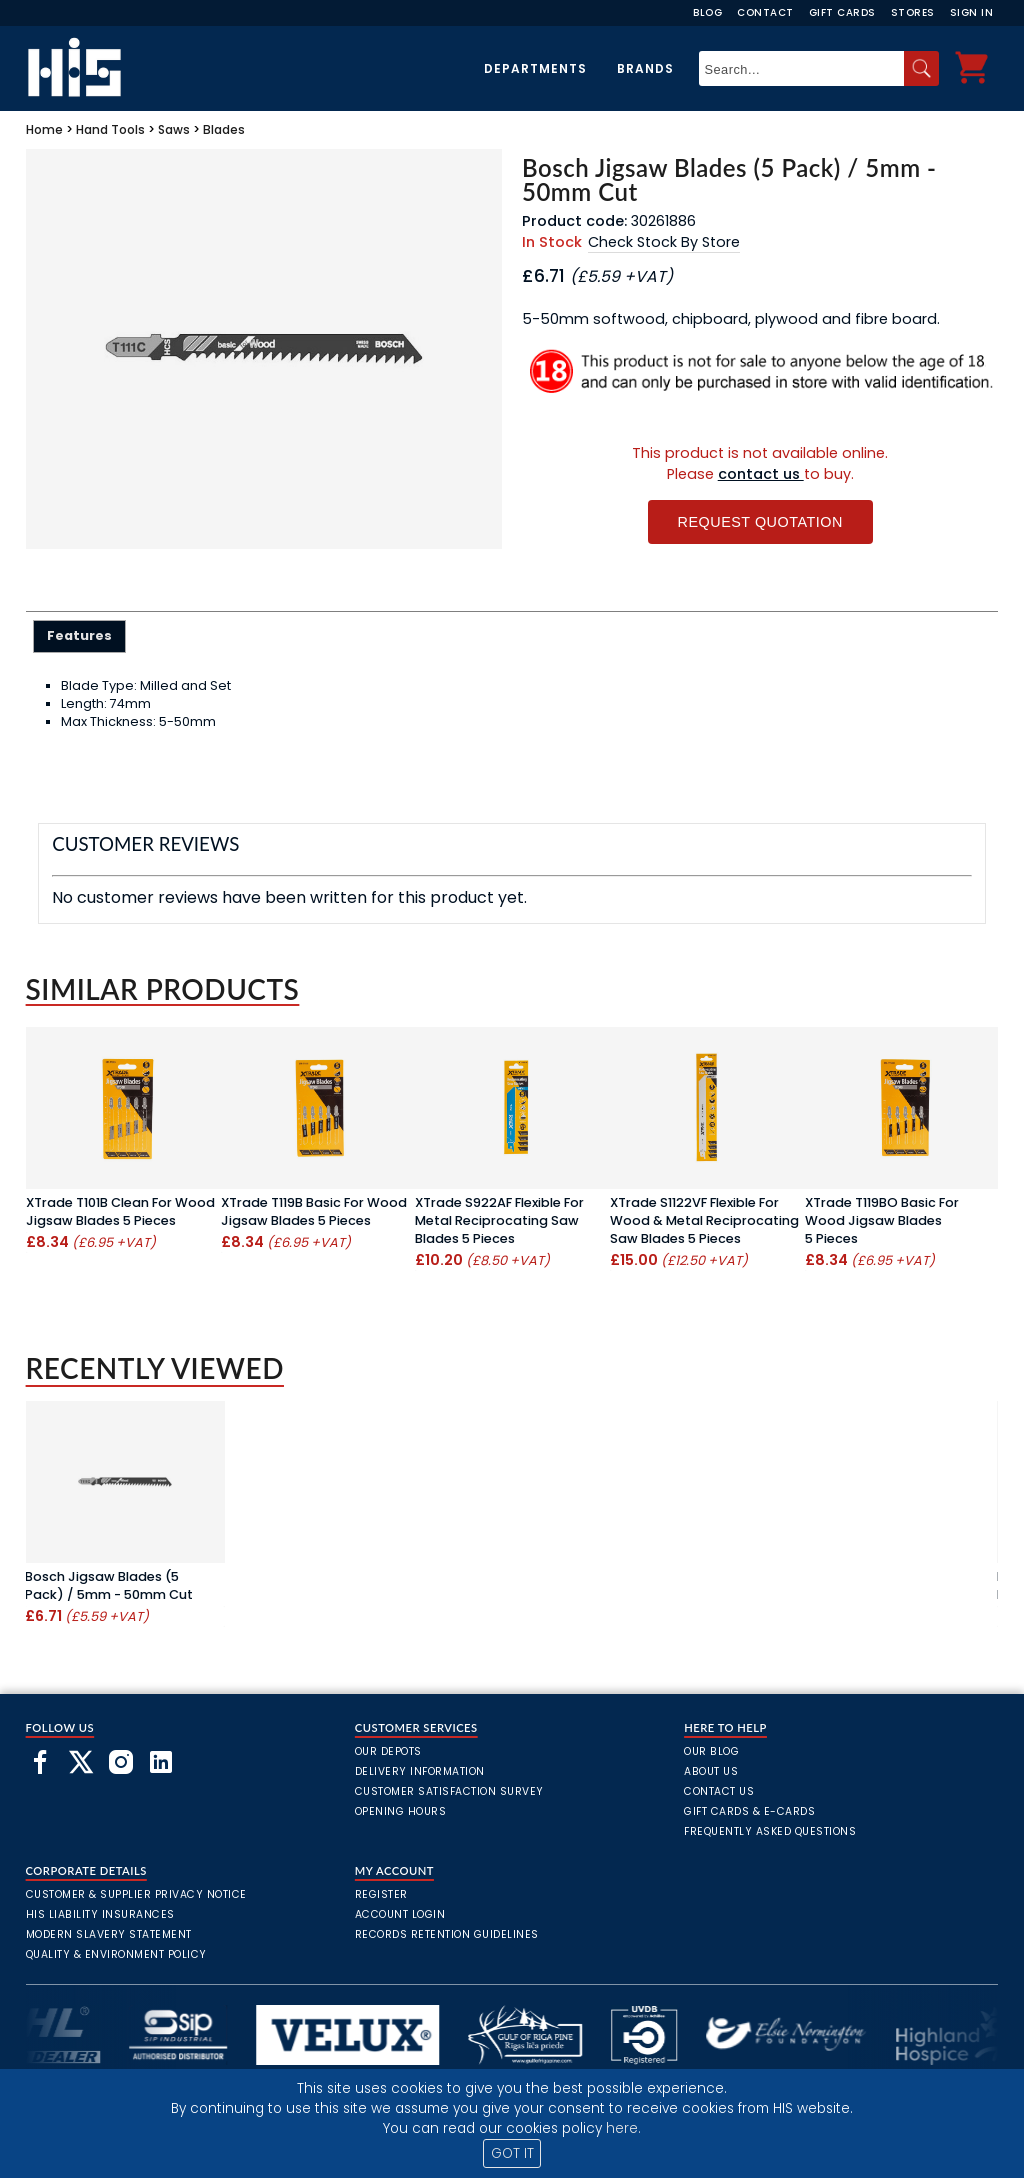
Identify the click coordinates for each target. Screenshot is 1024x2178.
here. (623, 2128)
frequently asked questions (770, 1831)
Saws (174, 129)
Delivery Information (420, 1771)
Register (381, 1894)
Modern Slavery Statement (109, 1934)
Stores (913, 12)
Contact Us (719, 1791)
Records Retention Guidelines (447, 1934)
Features (79, 635)
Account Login (400, 1914)
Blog (707, 12)
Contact (765, 12)
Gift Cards (842, 12)
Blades (224, 129)
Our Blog (711, 1751)
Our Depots (388, 1751)
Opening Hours (401, 1811)
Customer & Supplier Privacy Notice (136, 1894)
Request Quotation (760, 522)
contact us (761, 474)
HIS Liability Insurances (100, 1914)
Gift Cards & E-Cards (749, 1811)
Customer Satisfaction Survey (449, 1791)
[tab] (79, 636)
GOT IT (512, 2153)
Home (44, 129)
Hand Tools (110, 129)
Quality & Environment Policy (116, 1954)
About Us (711, 1771)
